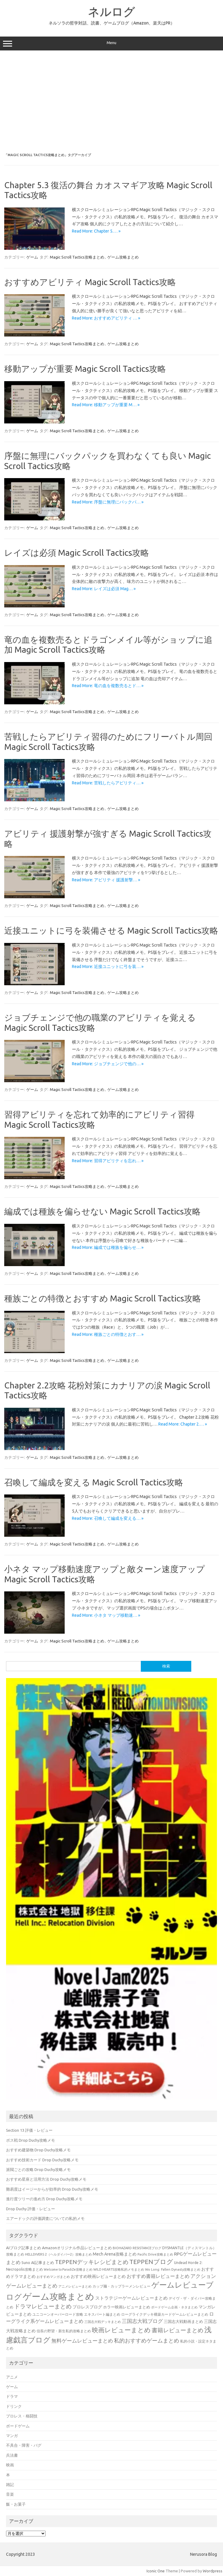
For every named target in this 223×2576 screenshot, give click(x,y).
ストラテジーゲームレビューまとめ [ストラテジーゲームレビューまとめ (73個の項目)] (131, 2298)
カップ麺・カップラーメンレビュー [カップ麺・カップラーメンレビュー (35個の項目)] (121, 2286)
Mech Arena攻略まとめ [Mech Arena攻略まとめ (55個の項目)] (115, 2254)
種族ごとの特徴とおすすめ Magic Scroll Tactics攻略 (102, 1298)
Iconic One (156, 2571)
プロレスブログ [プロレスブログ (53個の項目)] (87, 2306)
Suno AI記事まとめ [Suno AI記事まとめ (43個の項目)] (37, 2262)
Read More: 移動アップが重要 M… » (106, 404)
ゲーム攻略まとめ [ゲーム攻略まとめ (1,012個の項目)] (58, 2296)
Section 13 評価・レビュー (29, 2130)
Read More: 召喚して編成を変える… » (108, 1518)
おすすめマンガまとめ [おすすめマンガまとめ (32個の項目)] (53, 2277)
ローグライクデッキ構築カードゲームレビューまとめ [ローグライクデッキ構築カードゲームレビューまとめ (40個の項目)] (164, 2314)
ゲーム (32, 257)
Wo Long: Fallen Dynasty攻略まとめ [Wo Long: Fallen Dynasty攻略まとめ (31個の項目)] (172, 2269)
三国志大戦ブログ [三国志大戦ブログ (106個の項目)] (142, 2321)
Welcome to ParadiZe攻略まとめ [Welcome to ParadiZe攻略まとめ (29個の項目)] (68, 2269)
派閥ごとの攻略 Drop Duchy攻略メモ (38, 2169)
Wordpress (212, 2571)
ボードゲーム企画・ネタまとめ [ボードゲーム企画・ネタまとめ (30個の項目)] (174, 2307)
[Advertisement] (111, 101)
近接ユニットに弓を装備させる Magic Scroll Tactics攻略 (111, 930)
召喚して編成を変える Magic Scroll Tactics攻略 (93, 1482)
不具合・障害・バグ (23, 2445)
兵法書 (12, 2455)
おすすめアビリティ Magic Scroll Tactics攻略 (90, 282)
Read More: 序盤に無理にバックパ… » (108, 502)
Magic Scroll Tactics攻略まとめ (77, 257)
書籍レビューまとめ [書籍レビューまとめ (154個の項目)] (177, 2330)
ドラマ (12, 2396)
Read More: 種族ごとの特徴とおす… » (108, 1334)
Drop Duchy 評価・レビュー (30, 2209)
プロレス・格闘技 (21, 2416)
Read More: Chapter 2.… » (182, 1424)
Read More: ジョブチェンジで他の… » (108, 1063)
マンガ (12, 2435)
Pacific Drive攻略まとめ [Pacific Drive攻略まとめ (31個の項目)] (155, 2254)
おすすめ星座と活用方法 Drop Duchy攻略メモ (46, 2179)
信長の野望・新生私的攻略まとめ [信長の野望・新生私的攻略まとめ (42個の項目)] (64, 2331)
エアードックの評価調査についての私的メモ (45, 2218)
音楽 (10, 2494)
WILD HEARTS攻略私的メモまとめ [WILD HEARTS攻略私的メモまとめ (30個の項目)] (118, 2269)
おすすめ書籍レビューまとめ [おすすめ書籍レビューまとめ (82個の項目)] (158, 2276)
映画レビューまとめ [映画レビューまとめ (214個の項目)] (121, 2329)
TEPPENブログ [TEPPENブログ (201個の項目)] (151, 2261)
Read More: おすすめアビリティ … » (106, 318)
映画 (10, 2465)
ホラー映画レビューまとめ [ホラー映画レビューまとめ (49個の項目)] (126, 2307)
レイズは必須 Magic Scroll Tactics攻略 (76, 552)
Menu (111, 43)
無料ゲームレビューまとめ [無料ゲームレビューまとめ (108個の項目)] (82, 2340)
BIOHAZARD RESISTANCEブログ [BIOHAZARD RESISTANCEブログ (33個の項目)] (137, 2248)
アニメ (12, 2377)
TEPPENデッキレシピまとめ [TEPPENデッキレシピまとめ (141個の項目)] (91, 2262)
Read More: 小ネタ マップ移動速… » (106, 1615)
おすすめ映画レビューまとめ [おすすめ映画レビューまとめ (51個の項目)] (98, 2276)
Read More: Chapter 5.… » (96, 231)
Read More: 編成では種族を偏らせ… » (108, 1247)
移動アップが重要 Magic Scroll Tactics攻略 (85, 368)
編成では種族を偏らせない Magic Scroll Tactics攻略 (102, 1211)
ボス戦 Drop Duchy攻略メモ (30, 2140)
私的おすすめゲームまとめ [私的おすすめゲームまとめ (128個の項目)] (146, 2340)
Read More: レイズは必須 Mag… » (104, 588)
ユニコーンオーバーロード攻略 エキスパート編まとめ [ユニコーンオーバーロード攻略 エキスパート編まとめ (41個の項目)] (76, 2314)
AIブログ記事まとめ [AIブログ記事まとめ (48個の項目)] (23, 2248)
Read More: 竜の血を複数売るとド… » (108, 685)
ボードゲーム (18, 2426)
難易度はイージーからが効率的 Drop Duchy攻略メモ (52, 2189)
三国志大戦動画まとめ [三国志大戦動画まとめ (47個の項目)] (183, 2321)
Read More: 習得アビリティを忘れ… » (108, 1160)
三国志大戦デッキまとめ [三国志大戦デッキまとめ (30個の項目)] (102, 2322)
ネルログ (111, 11)
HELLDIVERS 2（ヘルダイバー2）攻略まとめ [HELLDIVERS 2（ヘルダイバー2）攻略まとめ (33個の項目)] (58, 2254)
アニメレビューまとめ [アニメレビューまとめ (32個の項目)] (75, 2286)
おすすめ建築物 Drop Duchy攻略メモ (38, 2150)
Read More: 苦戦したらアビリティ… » (108, 782)
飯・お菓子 (16, 2504)
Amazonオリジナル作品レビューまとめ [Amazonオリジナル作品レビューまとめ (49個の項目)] (77, 2248)
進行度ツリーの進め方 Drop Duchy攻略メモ (44, 2199)
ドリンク (14, 2406)
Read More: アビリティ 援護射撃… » (106, 879)
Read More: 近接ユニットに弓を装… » (108, 966)
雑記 (10, 2484)
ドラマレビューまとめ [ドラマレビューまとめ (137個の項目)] (43, 2306)
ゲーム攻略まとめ (123, 257)
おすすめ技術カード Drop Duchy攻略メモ (42, 2160)
